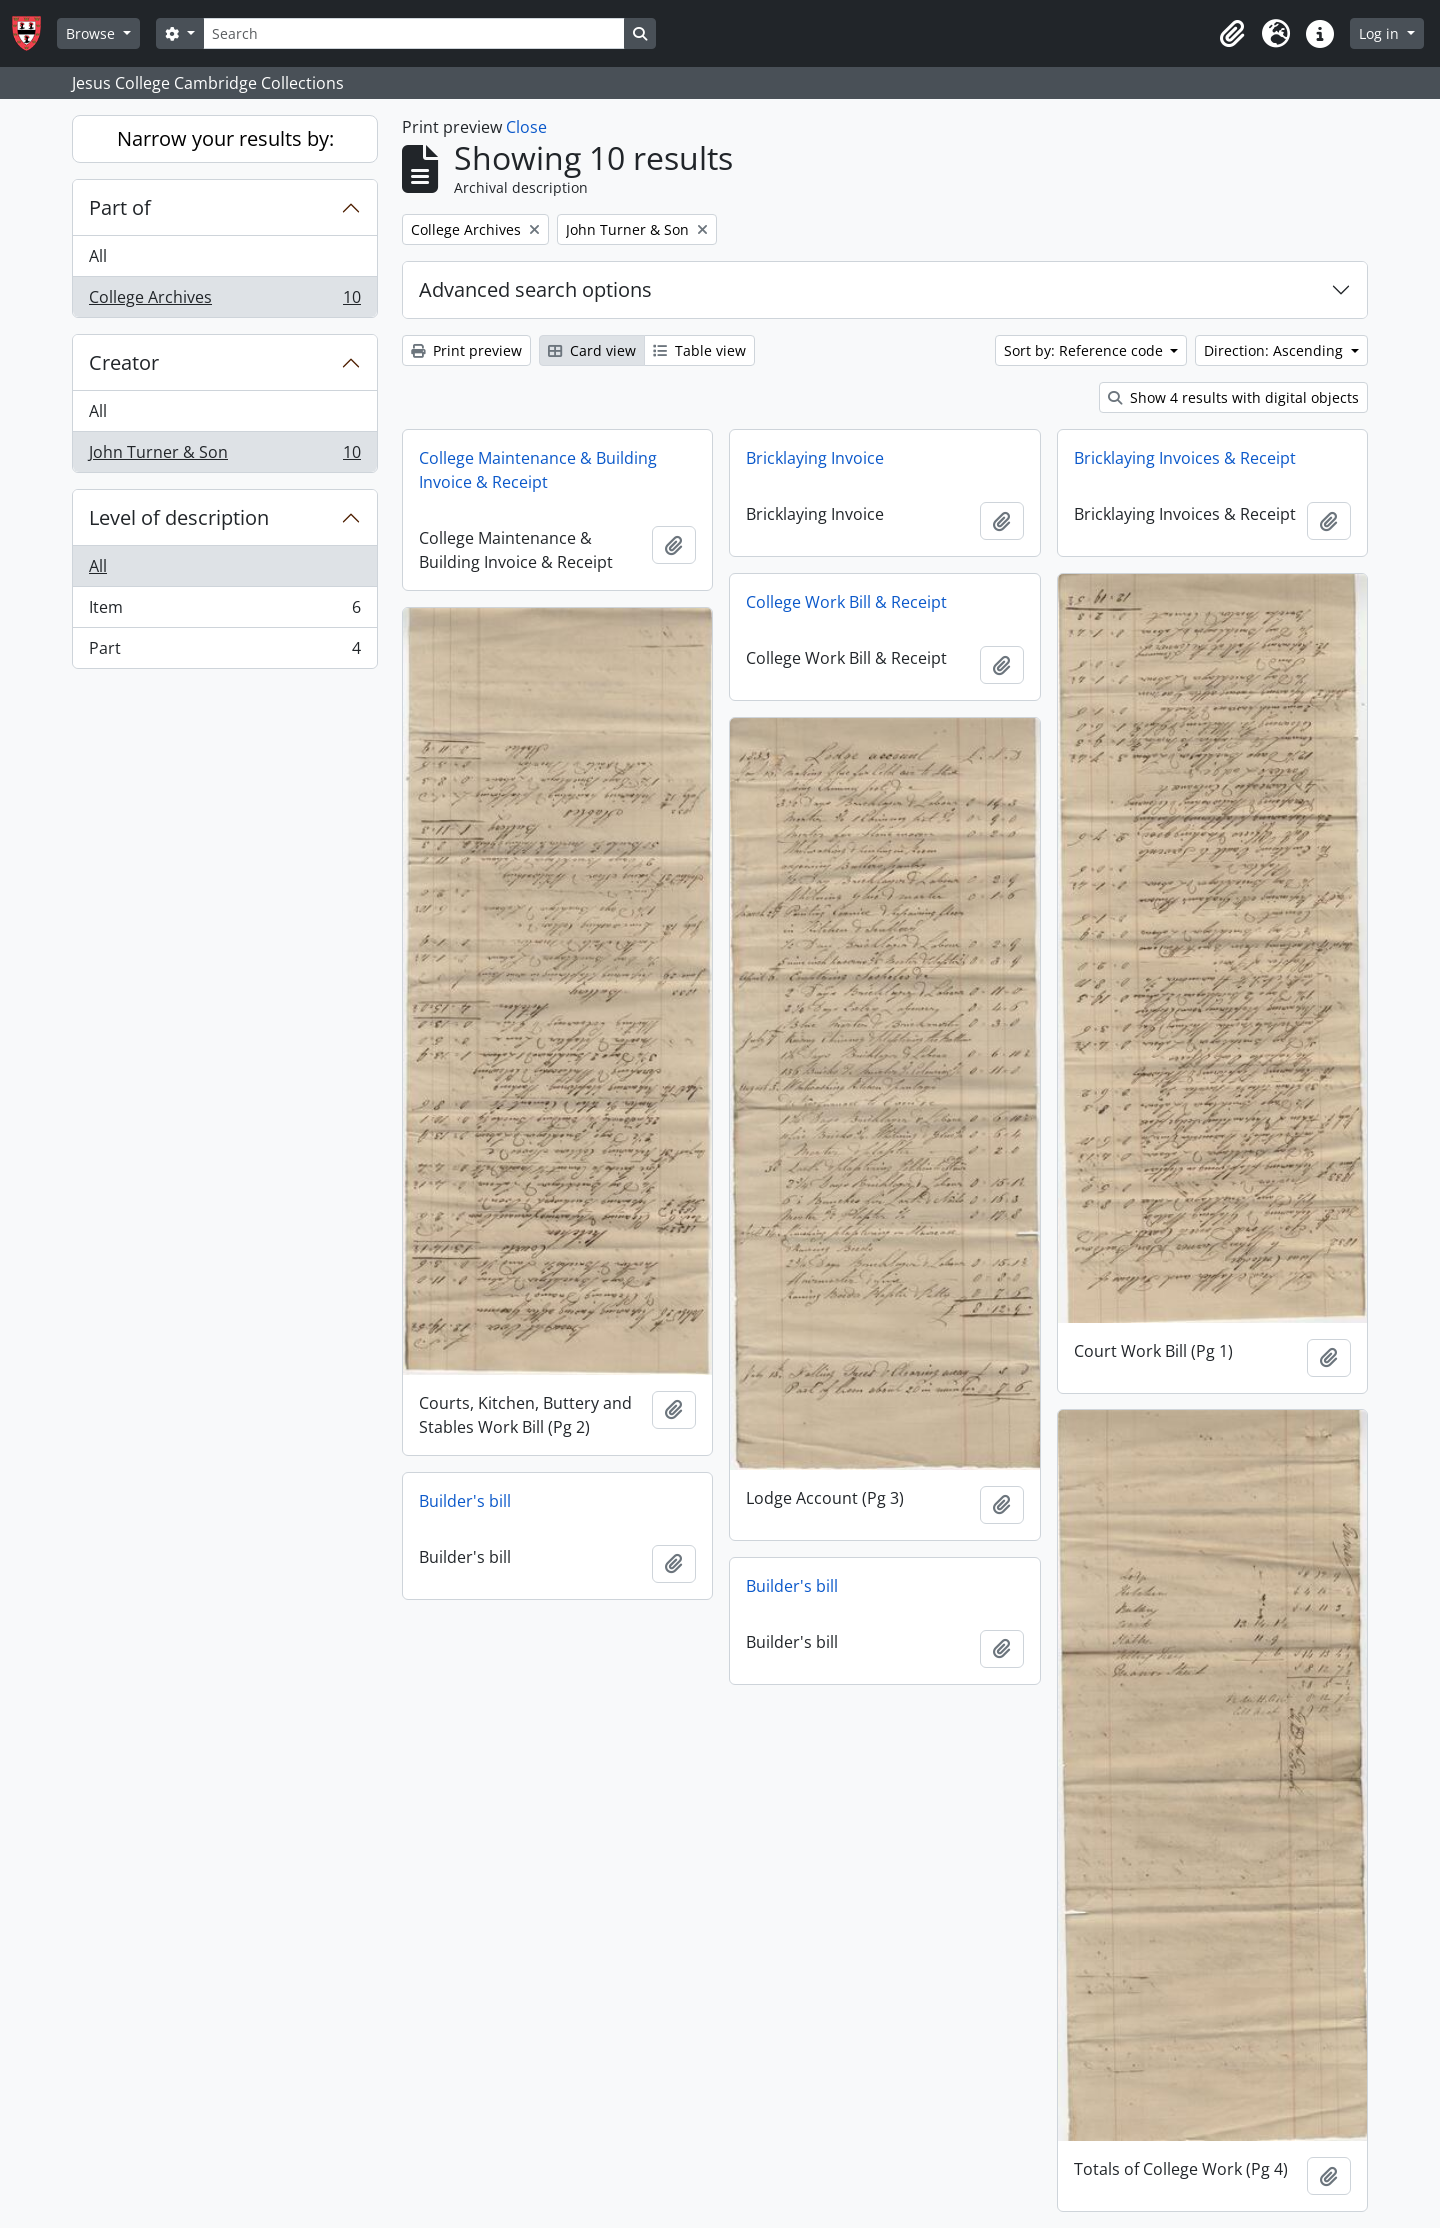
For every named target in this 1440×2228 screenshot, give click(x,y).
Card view (592, 350)
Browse (92, 33)
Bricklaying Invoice (815, 458)
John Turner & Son (224, 456)
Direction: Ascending (1275, 350)
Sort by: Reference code (1085, 350)
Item (224, 611)
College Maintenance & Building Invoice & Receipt (538, 470)
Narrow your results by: (225, 138)
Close (526, 127)
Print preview (466, 350)
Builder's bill (465, 1501)
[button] (1232, 34)
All (98, 256)
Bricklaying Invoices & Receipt (1185, 458)
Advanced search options (535, 289)
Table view (699, 350)
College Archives (224, 301)
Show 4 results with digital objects (1233, 397)
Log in (1381, 33)
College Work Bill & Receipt (846, 602)
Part (224, 652)
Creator (124, 362)
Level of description (179, 517)
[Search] (414, 33)
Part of (120, 207)
